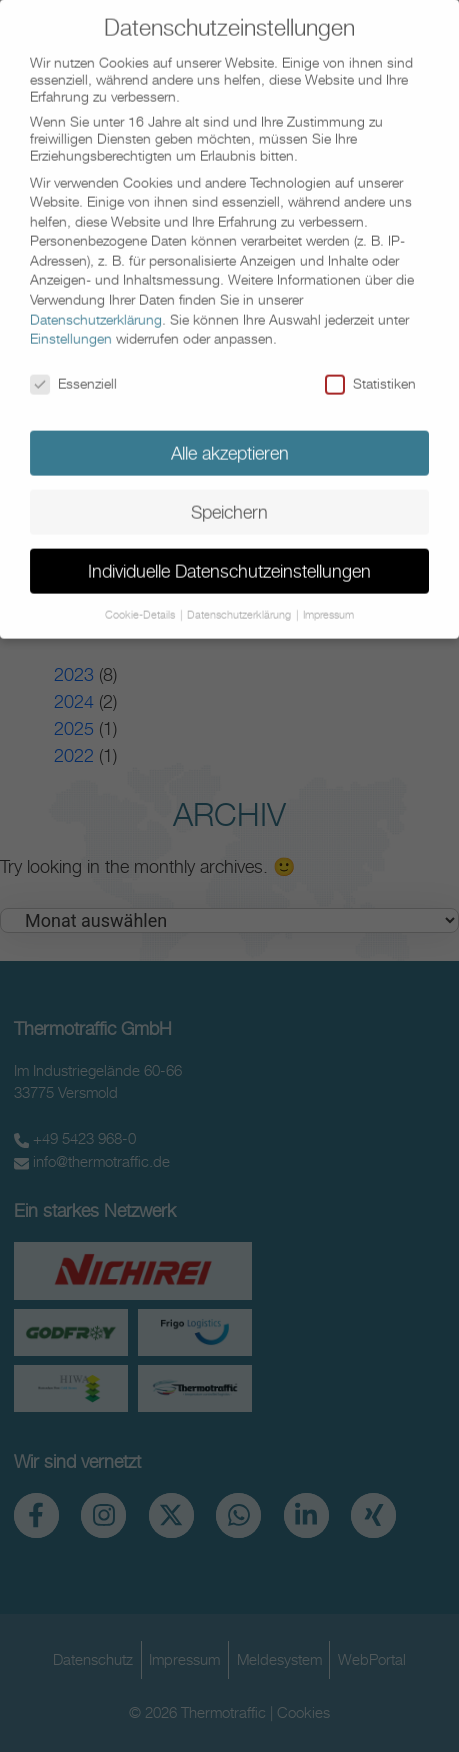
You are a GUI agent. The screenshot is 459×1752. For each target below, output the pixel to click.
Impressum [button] (328, 599)
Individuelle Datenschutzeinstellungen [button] (229, 555)
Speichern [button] (229, 496)
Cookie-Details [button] (141, 599)
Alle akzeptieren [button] (230, 437)
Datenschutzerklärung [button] (240, 599)
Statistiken (370, 368)
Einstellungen (71, 323)
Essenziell (73, 368)
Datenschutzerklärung (96, 303)
